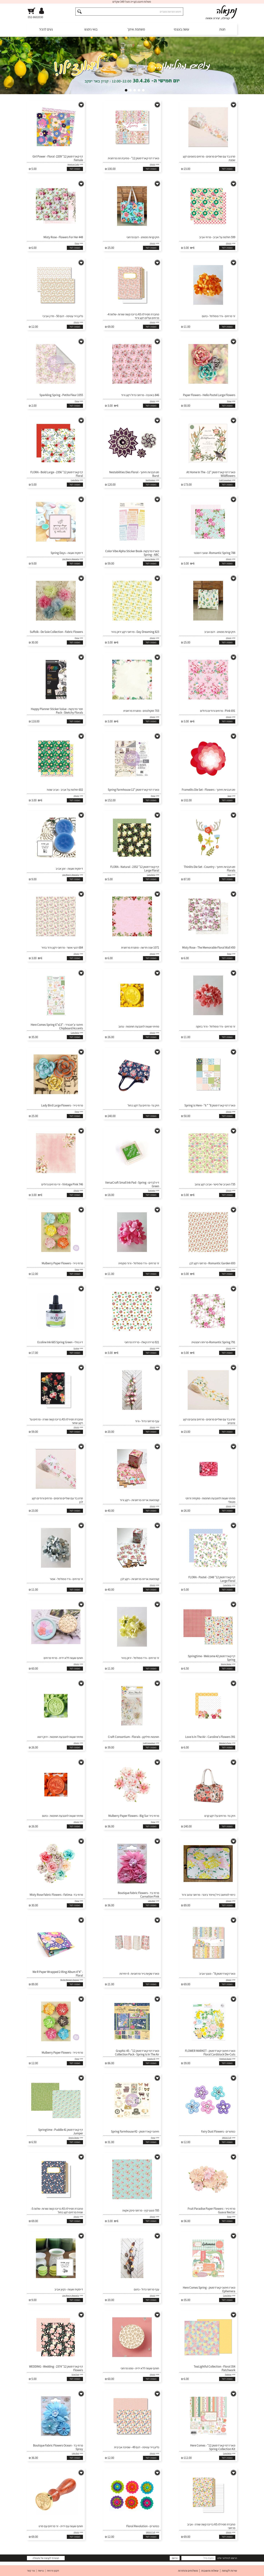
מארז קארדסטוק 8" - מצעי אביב (217, 1973)
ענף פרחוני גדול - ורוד (147, 1421)
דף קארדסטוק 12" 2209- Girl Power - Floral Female (58, 158)
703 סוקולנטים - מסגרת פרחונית (141, 711)
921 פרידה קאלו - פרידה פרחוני (141, 1342)
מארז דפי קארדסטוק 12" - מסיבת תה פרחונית (133, 158)
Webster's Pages (225, 1743)
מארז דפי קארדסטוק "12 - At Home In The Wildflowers (210, 474)
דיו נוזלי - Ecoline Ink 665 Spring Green (60, 1342)
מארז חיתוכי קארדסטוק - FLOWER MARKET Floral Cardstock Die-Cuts (210, 2052)
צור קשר (31, 2570)
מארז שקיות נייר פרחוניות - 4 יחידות (139, 1973)
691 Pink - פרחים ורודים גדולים (217, 711)
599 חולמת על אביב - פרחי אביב (217, 237)
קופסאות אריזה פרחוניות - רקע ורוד (139, 1500)
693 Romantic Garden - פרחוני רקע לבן (212, 1263)
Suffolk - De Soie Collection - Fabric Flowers (56, 632)
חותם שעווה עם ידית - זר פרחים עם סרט (61, 2526)
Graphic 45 (151, 2059)
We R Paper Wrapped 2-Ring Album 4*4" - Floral (58, 1973)
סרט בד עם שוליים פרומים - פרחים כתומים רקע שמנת (209, 158)
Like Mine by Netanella (70, 559)
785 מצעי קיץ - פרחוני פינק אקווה (140, 2210)
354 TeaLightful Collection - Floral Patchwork (214, 2368)
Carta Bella (75, 480)
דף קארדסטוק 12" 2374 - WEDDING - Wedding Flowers (56, 2368)
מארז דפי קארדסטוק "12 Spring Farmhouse (133, 789)
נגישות (41, 2570)
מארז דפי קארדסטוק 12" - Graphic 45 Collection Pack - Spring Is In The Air (137, 2052)
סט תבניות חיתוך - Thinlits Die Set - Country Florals (209, 868)
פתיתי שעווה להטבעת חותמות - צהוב (138, 1026)
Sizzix (229, 796)
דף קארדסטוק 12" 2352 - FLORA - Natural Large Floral (134, 868)
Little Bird (151, 1901)
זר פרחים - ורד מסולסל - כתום (218, 316)
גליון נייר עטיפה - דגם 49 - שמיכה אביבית (136, 2447)
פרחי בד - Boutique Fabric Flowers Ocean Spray (58, 2447)
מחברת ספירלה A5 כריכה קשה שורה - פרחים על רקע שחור (56, 1421)
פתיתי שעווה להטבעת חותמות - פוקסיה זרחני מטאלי (210, 1500)
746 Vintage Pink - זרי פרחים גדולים (62, 1184)
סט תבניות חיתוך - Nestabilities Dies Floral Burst (134, 474)
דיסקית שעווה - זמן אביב (69, 868)
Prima (77, 243)
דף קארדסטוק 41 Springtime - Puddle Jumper (60, 2131)
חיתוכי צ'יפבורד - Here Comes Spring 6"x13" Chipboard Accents (57, 1026)
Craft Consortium (225, 480)
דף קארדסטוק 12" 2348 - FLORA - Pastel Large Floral (211, 1579)
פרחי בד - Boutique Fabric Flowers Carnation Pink (138, 1894)
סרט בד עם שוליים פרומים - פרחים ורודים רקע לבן (57, 1500)
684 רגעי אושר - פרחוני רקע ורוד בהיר (62, 947)
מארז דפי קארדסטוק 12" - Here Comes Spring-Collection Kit (212, 2447)
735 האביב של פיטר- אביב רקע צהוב (215, 1184)
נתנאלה (152, 164)
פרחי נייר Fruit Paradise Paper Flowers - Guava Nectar (211, 2210)
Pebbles (228, 2374)
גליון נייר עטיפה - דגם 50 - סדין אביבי (62, 316)
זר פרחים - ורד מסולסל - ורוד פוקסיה (138, 1263)
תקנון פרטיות (53, 2570)
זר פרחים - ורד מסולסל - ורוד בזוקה (215, 1026)
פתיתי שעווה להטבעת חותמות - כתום (62, 1816)
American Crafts (73, 164)
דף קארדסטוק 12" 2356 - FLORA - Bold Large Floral (56, 474)
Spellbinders (150, 480)
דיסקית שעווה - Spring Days (67, 553)
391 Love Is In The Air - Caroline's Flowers (210, 1737)
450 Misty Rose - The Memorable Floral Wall (208, 947)
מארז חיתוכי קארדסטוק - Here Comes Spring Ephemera (209, 2289)
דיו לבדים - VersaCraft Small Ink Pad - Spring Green (132, 1184)
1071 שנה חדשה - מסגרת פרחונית (140, 947)
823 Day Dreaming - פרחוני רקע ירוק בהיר (135, 632)
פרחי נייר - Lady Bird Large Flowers (62, 1105)
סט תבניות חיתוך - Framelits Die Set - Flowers (208, 789)
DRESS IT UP (226, 2138)
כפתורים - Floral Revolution (142, 2526)
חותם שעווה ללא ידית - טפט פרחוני (140, 2368)
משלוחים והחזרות (188, 2571)
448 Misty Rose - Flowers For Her (63, 237)
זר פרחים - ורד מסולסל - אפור (66, 1579)
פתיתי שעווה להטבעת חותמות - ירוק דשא (60, 1737)
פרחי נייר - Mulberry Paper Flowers (62, 1263)
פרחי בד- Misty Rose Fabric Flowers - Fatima (56, 1894)
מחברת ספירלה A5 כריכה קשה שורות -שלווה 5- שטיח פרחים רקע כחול (57, 2210)
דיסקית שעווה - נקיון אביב (68, 2289)
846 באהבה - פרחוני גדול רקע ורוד (140, 395)
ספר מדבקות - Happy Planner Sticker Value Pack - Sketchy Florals (57, 710)
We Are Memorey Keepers (69, 1980)
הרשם (175, 2558)
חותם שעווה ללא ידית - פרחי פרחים (63, 1658)
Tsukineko (151, 1190)
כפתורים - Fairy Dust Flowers (218, 2131)
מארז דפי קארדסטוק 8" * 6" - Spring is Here (209, 1105)
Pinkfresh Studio (225, 2059)
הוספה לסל (227, 168)
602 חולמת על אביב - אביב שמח (65, 789)
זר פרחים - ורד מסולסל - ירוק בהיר (140, 1658)
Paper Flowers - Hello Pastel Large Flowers (209, 395)
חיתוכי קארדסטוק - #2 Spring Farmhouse (135, 2131)
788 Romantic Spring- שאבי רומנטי (214, 553)
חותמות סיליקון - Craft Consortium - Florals (133, 1737)
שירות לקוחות (229, 2571)
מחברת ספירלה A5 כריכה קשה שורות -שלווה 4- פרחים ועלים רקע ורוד (133, 316)
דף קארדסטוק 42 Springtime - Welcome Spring (211, 1658)
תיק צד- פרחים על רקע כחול (143, 1105)
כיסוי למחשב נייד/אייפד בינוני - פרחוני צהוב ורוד (208, 1894)
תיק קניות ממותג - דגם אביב (219, 632)
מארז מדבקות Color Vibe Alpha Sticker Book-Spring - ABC (132, 553)
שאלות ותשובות (210, 2571)
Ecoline (76, 1348)
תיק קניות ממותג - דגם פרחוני (142, 237)
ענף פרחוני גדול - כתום (146, 2289)
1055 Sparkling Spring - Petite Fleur (61, 395)
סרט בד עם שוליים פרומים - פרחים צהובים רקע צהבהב (209, 1421)
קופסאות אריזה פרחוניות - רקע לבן (140, 1579)
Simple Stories (150, 559)
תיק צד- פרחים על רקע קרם (219, 1816)
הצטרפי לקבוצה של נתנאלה (46, 2558)
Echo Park (75, 2374)
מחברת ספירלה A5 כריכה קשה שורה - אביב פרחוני (211, 2526)
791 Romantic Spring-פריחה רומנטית (213, 1342)
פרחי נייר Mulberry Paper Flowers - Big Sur (133, 1816)
